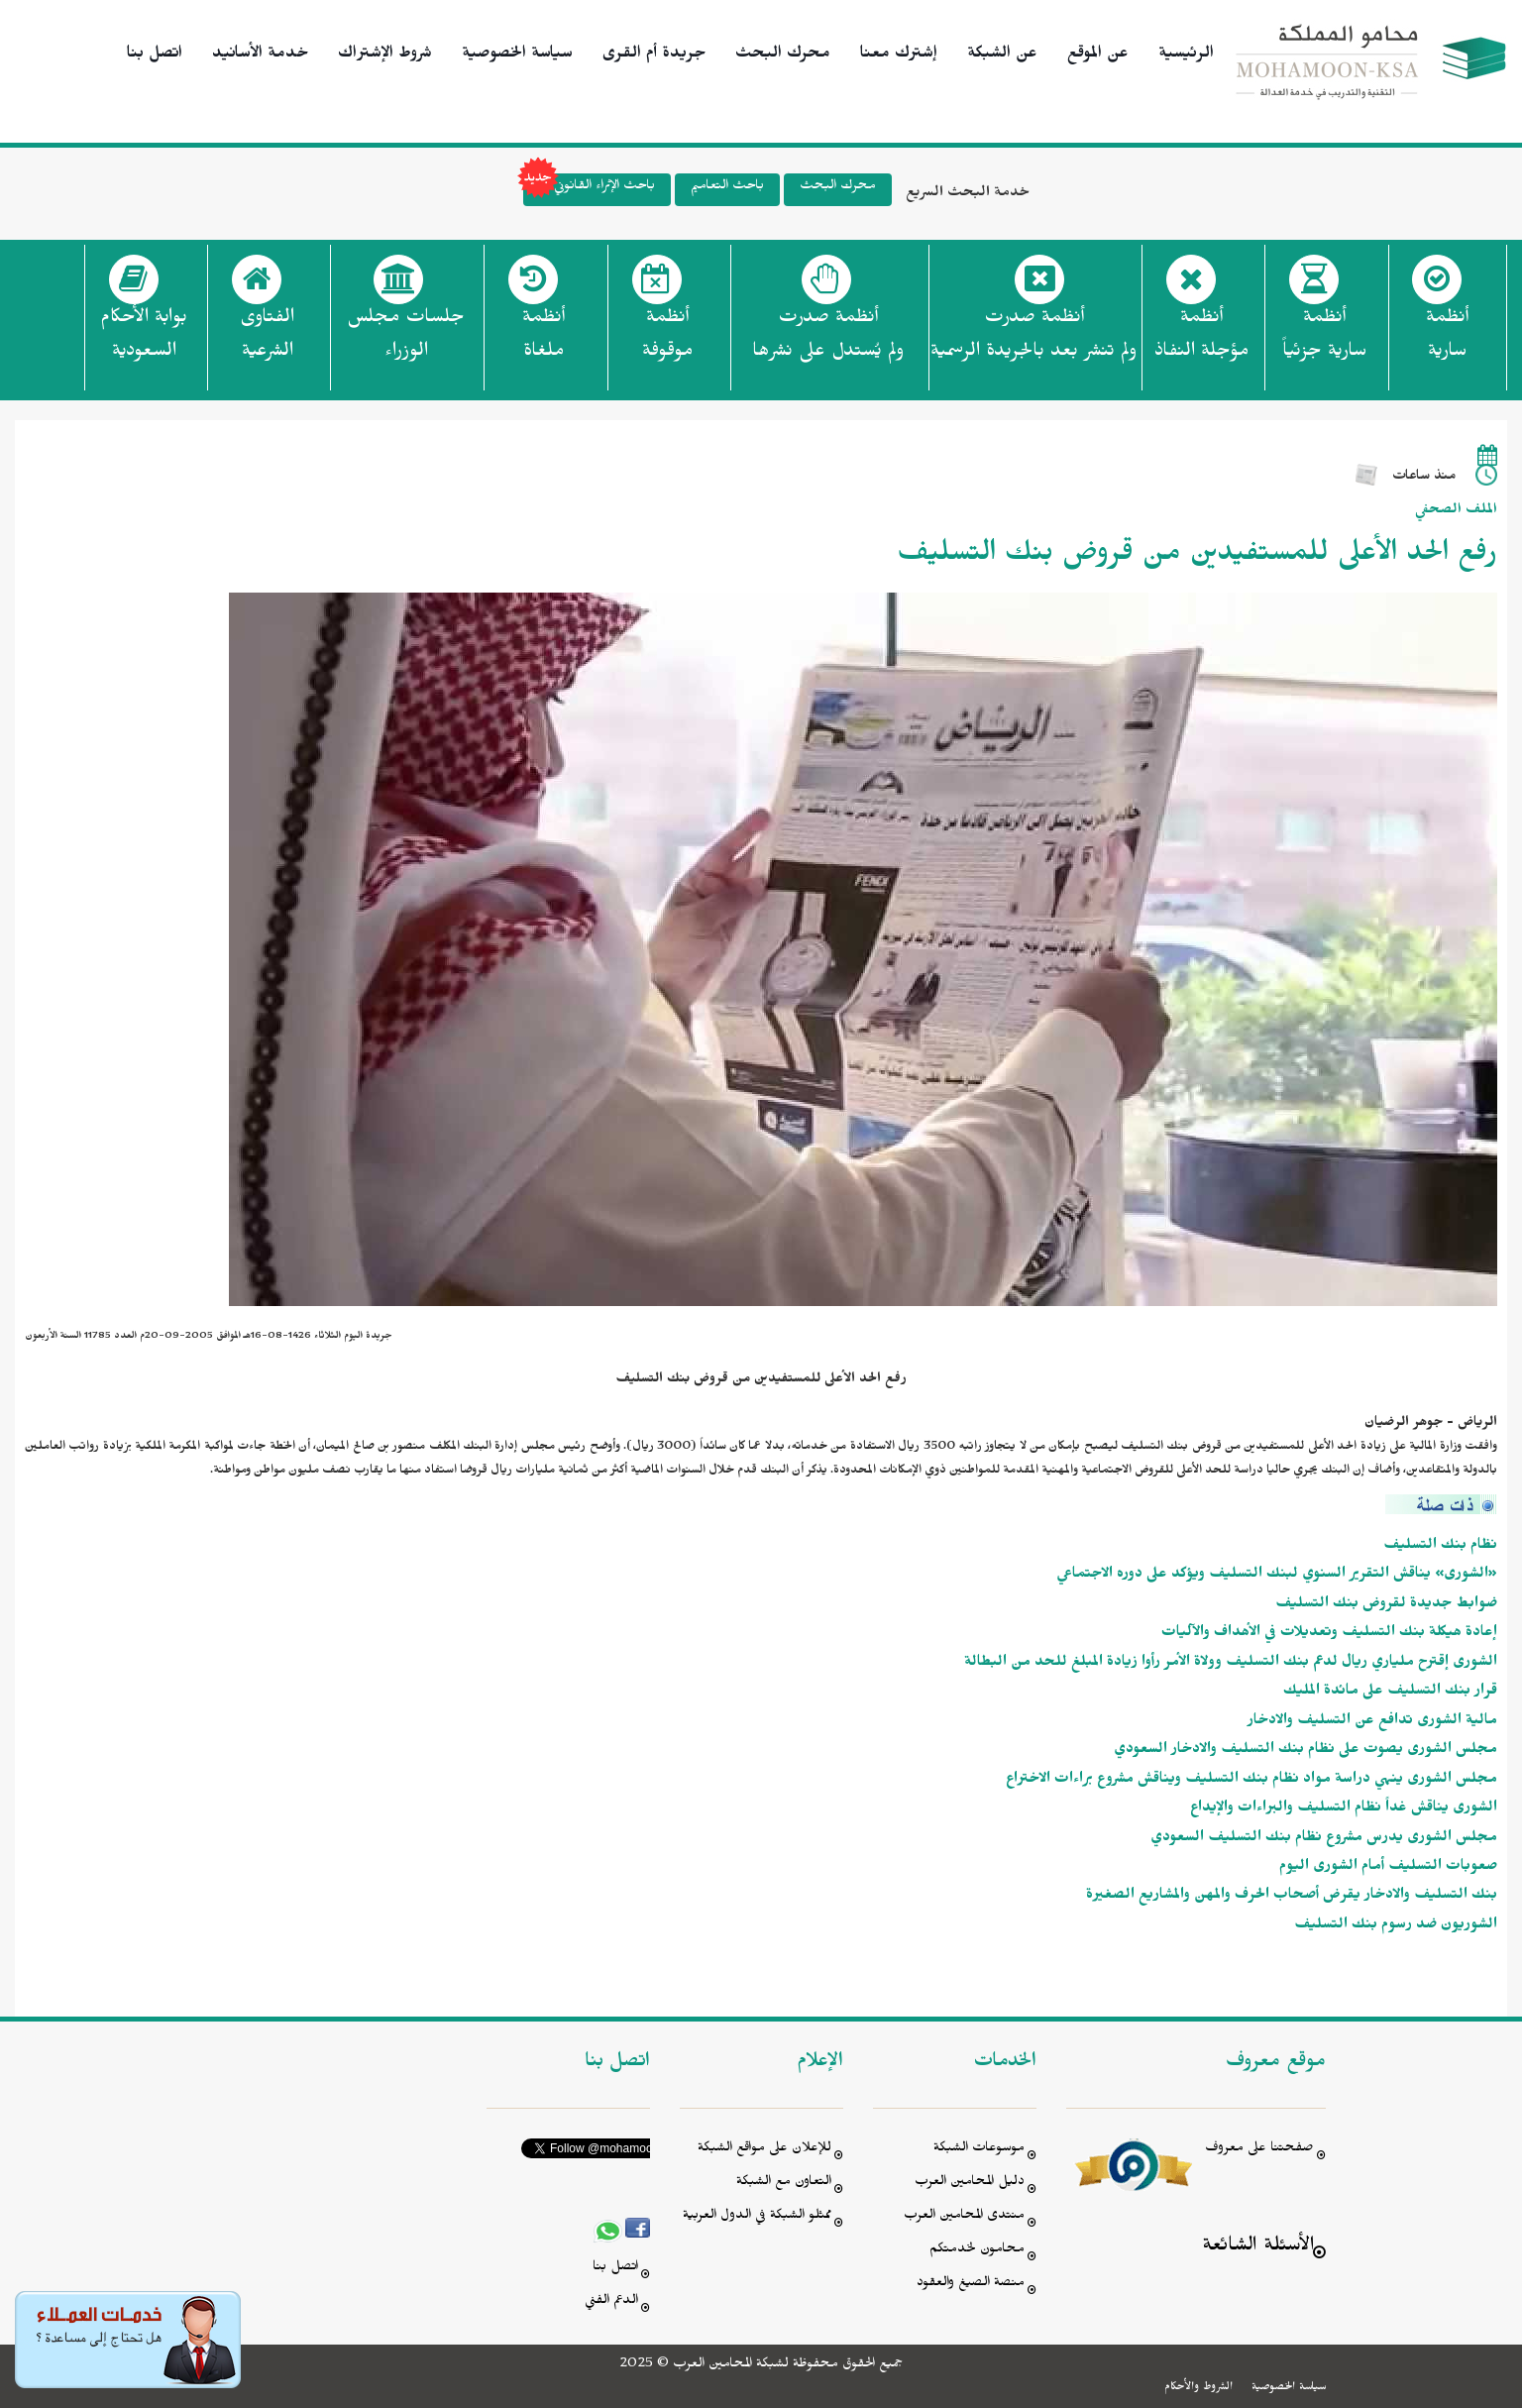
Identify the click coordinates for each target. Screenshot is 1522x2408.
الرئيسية (1186, 55)
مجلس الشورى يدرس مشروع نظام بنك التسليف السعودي (1323, 1839)
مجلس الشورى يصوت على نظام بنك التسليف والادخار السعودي (1305, 1751)
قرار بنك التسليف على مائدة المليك (1390, 1693)
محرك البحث (782, 55)
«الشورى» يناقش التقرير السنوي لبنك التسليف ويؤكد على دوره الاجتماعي (1276, 1576)
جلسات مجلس (406, 340)
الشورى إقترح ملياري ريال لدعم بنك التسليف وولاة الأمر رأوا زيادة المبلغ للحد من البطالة (1230, 1664)
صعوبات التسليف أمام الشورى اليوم (1388, 1868)
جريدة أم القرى (654, 55)
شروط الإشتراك (385, 55)
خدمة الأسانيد (260, 55)
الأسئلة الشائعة (1258, 2248)
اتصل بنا (154, 55)
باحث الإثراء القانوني (589, 189)
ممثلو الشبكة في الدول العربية (757, 2217)
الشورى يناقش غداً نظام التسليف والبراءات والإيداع (1343, 1810)
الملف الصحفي (1456, 511)
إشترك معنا (898, 55)
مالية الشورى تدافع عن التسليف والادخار (1372, 1722)
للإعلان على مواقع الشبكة (764, 2149)
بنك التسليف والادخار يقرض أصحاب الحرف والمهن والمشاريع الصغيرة (1291, 1897)
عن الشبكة (1002, 55)
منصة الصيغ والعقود (971, 2284)
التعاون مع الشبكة (783, 2183)
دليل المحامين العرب (970, 2183)
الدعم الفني (611, 2302)
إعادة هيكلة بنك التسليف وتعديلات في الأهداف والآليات (1329, 1634)
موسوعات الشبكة (979, 2149)
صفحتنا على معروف (1259, 2149)
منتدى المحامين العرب (964, 2217)
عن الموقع (1098, 55)
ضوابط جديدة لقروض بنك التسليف (1386, 1605)
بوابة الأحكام (143, 340)
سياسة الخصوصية (517, 55)
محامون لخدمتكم (977, 2251)
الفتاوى (267, 340)
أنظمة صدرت (828, 340)
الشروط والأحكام (1198, 2388)
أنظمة (1447, 340)
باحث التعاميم (727, 187)
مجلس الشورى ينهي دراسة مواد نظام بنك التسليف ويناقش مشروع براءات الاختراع (1251, 1781)
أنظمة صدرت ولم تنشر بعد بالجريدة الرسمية (1033, 337)
